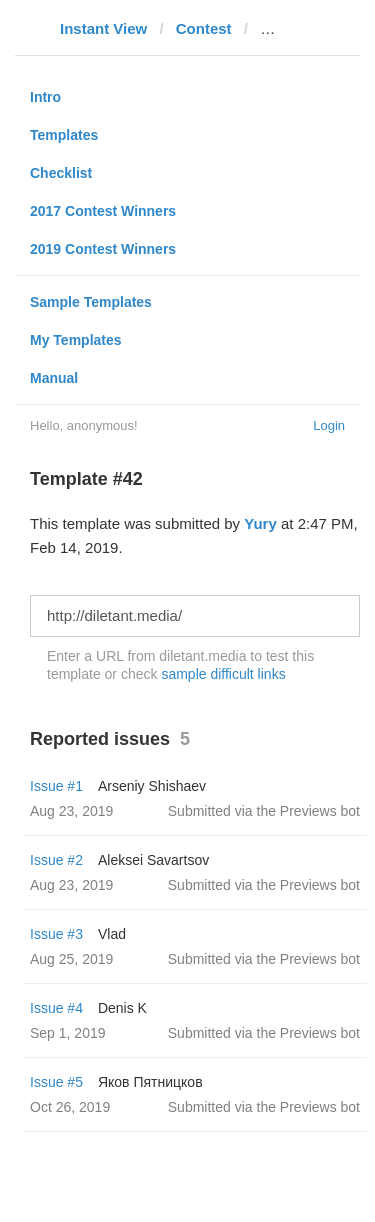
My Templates (76, 340)
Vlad (112, 934)
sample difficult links (223, 674)
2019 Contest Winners (103, 249)
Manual (54, 378)
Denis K (122, 1008)
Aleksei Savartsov (153, 860)
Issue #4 (56, 1008)
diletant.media (310, 28)
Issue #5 (56, 1082)
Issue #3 (56, 934)
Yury (260, 523)
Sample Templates (91, 302)
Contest (204, 28)
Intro (45, 97)
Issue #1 (56, 786)
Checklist (61, 173)
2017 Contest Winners (103, 211)
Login (329, 425)
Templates (64, 135)
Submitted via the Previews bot (264, 811)
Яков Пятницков (150, 1082)
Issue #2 (56, 860)
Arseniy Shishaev (152, 786)
